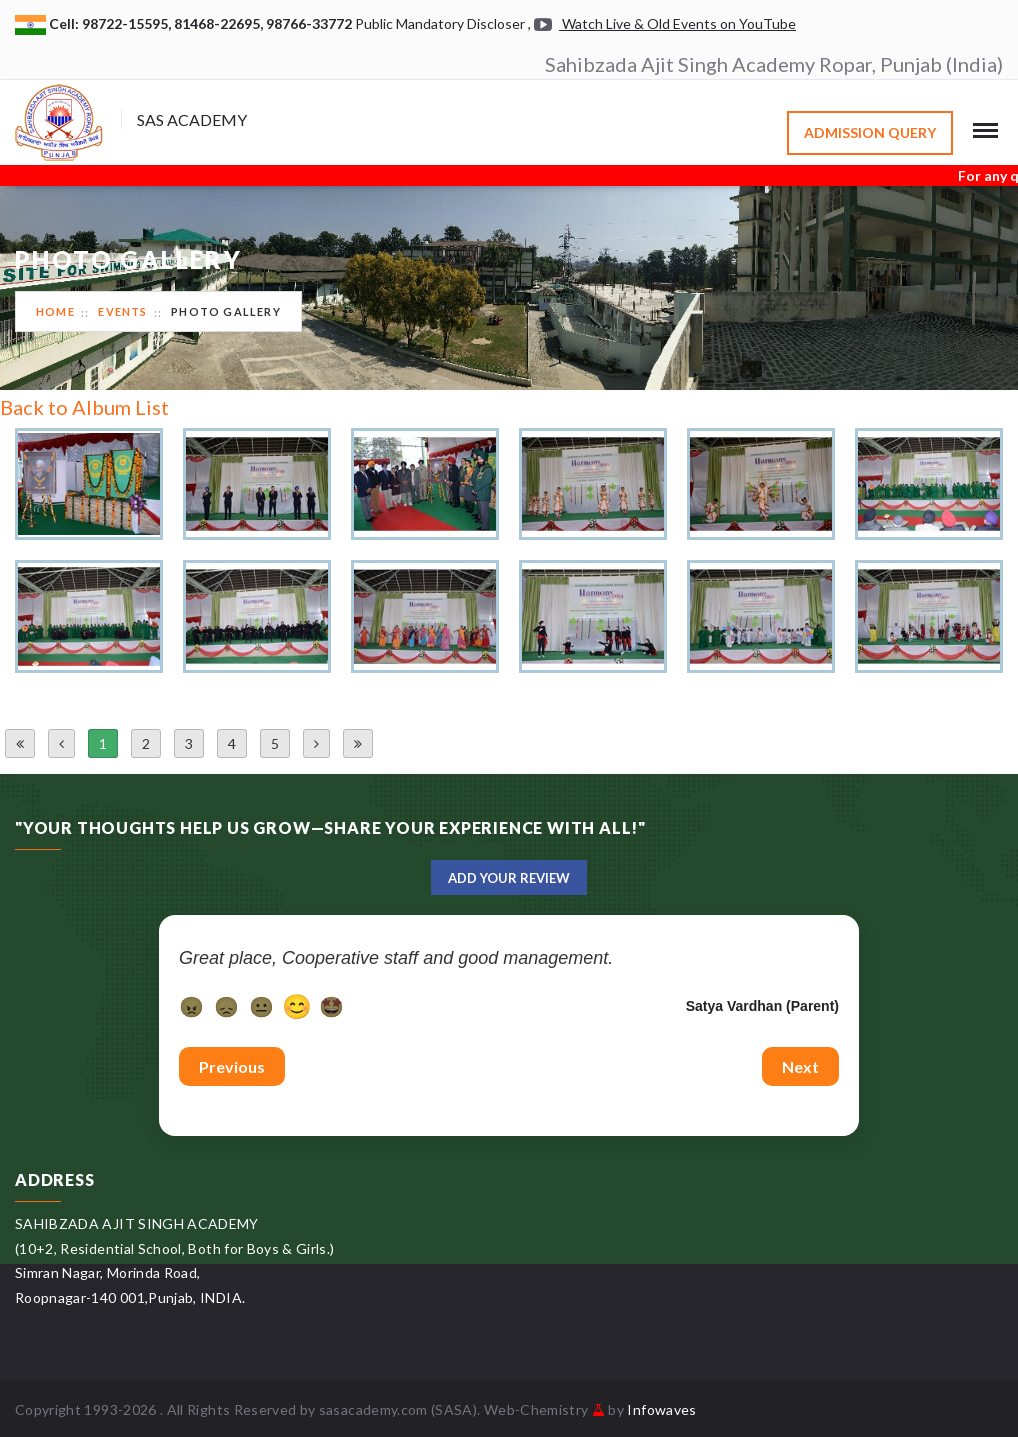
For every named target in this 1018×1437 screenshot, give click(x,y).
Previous (232, 1066)
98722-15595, (128, 23)
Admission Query (870, 132)
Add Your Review (509, 878)
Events (122, 311)
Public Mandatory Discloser (440, 23)
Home (55, 311)
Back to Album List (84, 407)
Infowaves (661, 1409)
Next (800, 1066)
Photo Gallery (226, 311)
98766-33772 (310, 23)
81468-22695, (220, 23)
